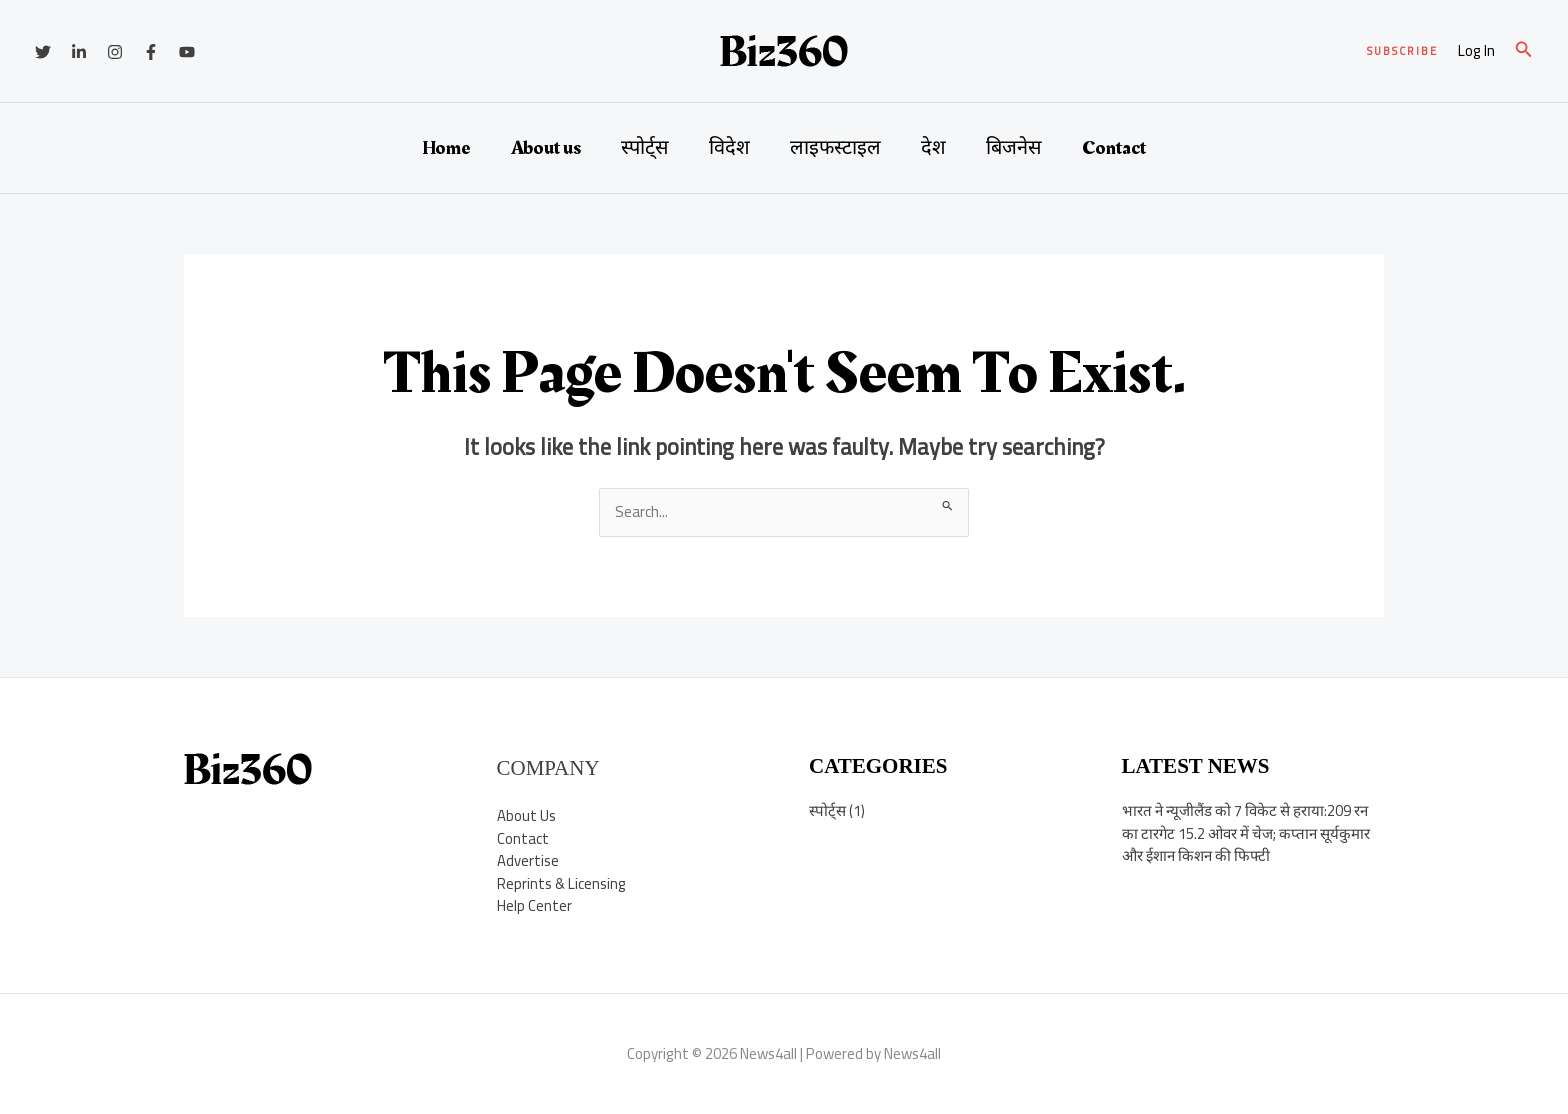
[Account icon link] (1476, 51)
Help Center (534, 905)
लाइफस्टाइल (835, 148)
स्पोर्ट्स (645, 148)
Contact (1114, 148)
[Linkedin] (79, 52)
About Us (526, 815)
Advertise (528, 860)
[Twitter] (43, 52)
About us (546, 148)
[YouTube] (187, 52)
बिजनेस (1014, 148)
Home (446, 148)
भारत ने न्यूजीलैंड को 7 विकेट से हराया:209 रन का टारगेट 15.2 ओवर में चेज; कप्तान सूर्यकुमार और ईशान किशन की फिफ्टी (1246, 833)
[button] (1402, 51)
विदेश (729, 148)
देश (933, 148)
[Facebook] (151, 52)
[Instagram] (115, 52)
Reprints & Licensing (562, 883)
